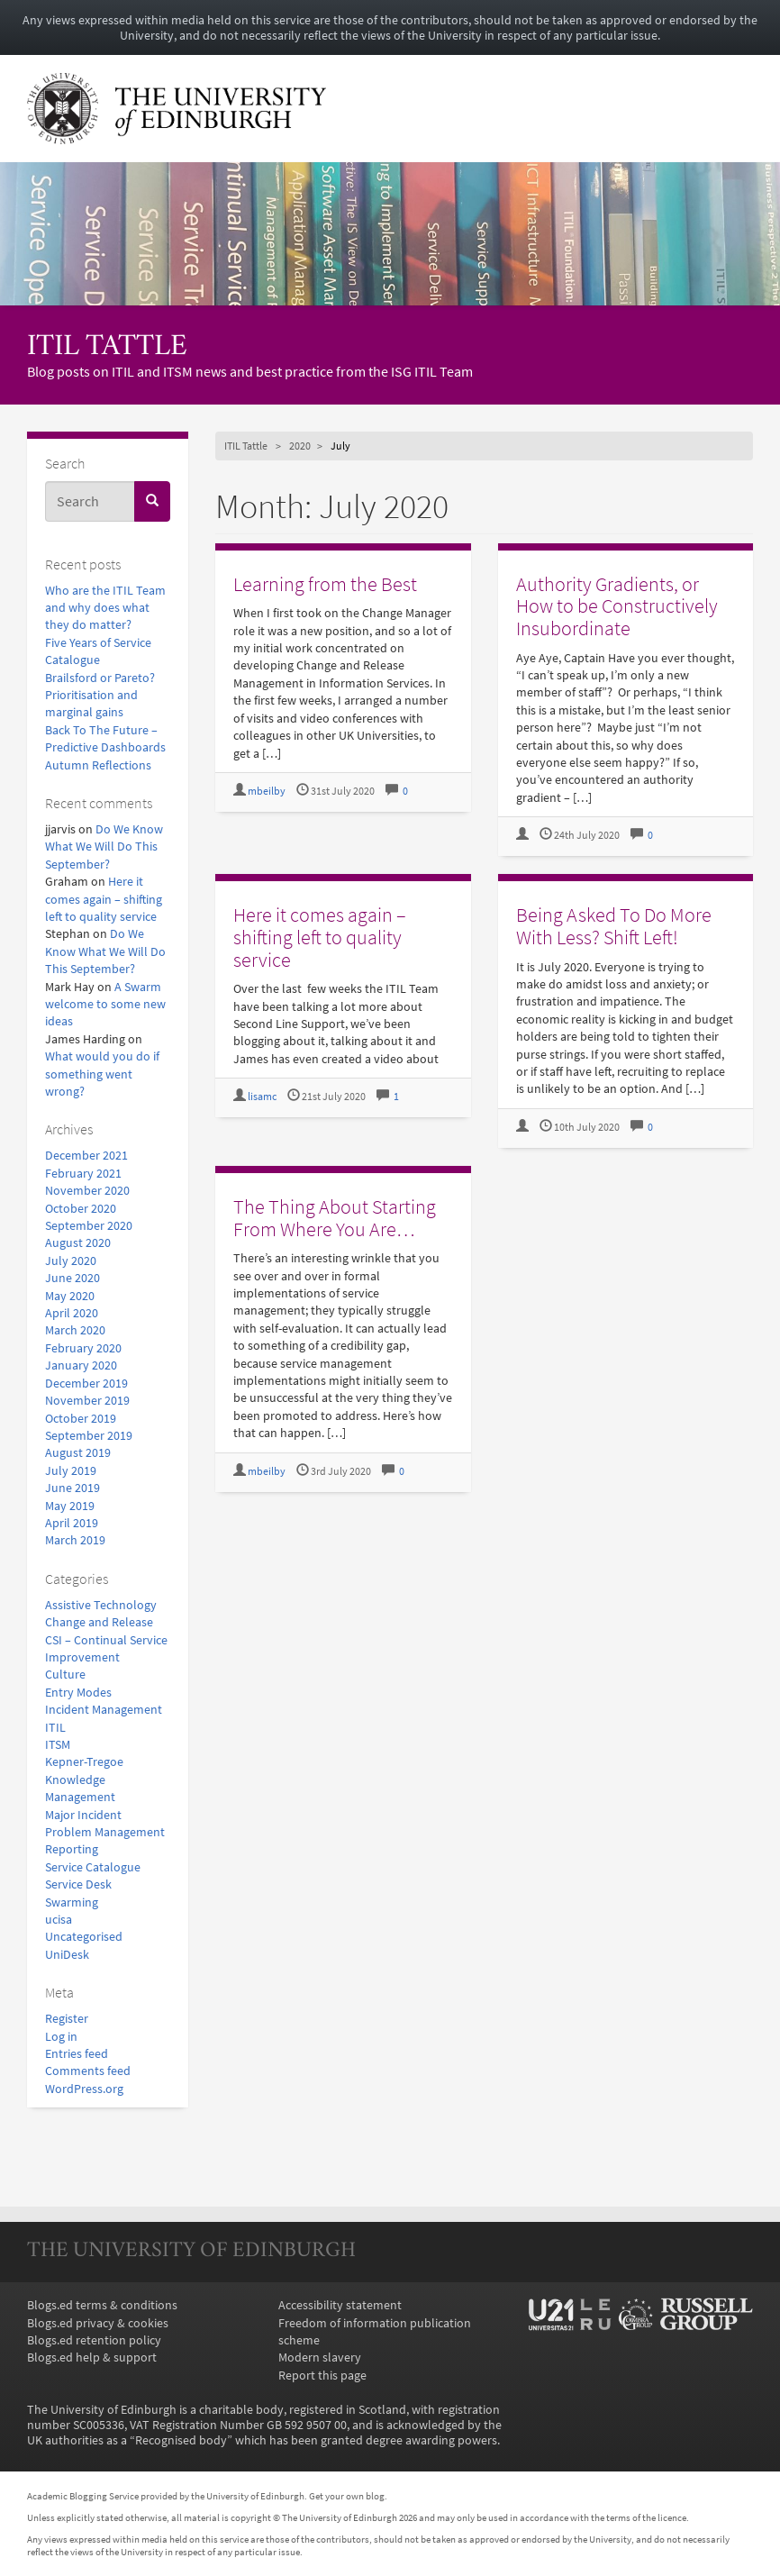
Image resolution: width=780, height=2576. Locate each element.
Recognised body (181, 2440)
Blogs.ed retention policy (94, 2340)
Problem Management (105, 1832)
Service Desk (78, 1884)
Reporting (71, 1849)
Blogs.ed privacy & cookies (97, 2323)
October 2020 (80, 1208)
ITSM (57, 1744)
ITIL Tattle (107, 347)
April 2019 (71, 1523)
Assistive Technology (101, 1605)
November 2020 (87, 1190)
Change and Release (99, 1622)
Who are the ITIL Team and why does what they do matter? (105, 608)
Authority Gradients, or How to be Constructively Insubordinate (617, 606)
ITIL (55, 1727)
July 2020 (70, 1261)
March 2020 (75, 1330)
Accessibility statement (340, 2305)
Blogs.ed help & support (92, 2357)
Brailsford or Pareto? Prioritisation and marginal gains (100, 695)
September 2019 (88, 1435)
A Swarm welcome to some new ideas (105, 1004)
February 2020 (83, 1348)
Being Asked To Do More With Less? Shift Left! (614, 926)
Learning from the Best (325, 583)
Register (66, 2018)
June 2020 (72, 1278)
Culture (65, 1674)
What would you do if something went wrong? (102, 1074)
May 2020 (70, 1296)
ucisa (58, 1919)
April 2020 (71, 1313)
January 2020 (81, 1365)
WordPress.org (84, 2089)
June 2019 (72, 1488)
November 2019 (87, 1400)
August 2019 (78, 1453)
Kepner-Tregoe (84, 1762)
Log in (61, 2036)
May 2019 (70, 1506)
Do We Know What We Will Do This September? (104, 847)
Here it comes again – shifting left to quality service (103, 899)
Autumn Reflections (98, 765)
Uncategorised (83, 1936)
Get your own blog (347, 2496)
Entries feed (76, 2054)
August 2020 (78, 1243)
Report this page (322, 2375)
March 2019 (75, 1540)
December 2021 (86, 1155)
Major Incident (83, 1815)
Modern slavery (319, 2357)
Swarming (71, 1902)
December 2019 (86, 1383)
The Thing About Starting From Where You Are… (334, 1218)
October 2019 (80, 1418)
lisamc (262, 1096)
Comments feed (88, 2071)
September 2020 (88, 1225)
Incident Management (103, 1709)
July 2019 (70, 1471)
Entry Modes (78, 1692)
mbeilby (267, 791)
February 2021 (83, 1173)
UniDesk (67, 1954)
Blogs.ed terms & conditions (102, 2305)
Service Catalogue (93, 1867)
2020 (300, 445)
